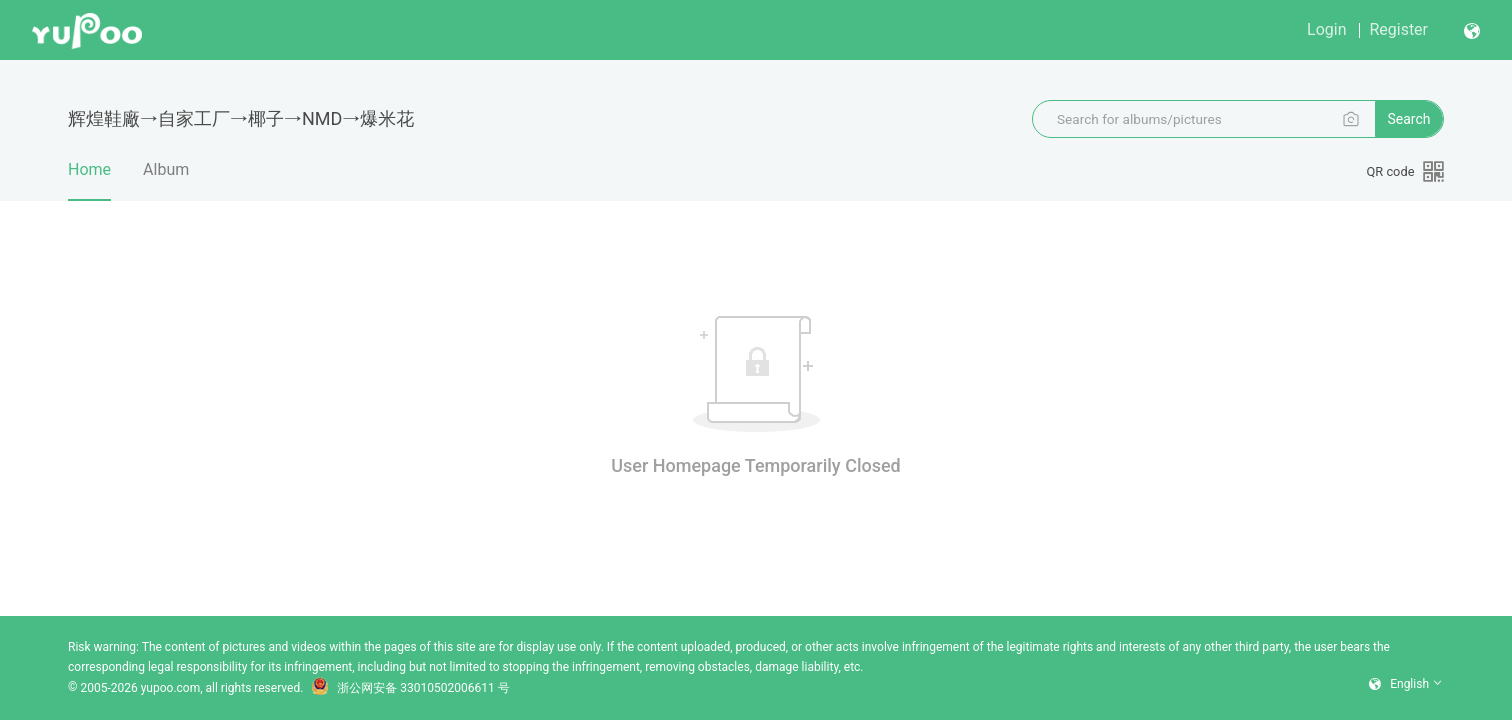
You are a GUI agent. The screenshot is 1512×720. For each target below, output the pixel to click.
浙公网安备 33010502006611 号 (410, 688)
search (1408, 119)
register (1398, 29)
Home (89, 180)
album (166, 169)
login (1326, 29)
